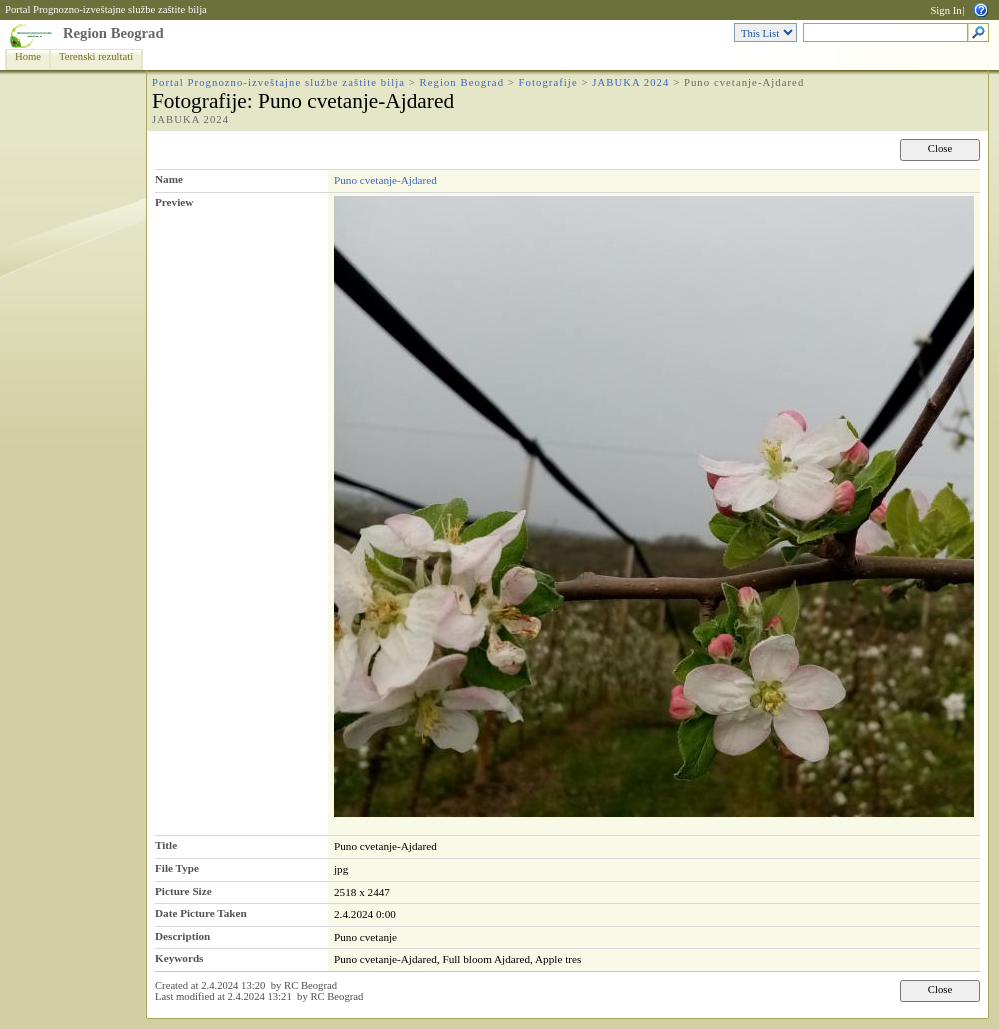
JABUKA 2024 (630, 82)
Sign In (945, 10)
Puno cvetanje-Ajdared (385, 180)
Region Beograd (113, 33)
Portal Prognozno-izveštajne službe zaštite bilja (106, 9)
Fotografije (548, 82)
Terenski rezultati (96, 56)
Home (28, 56)
